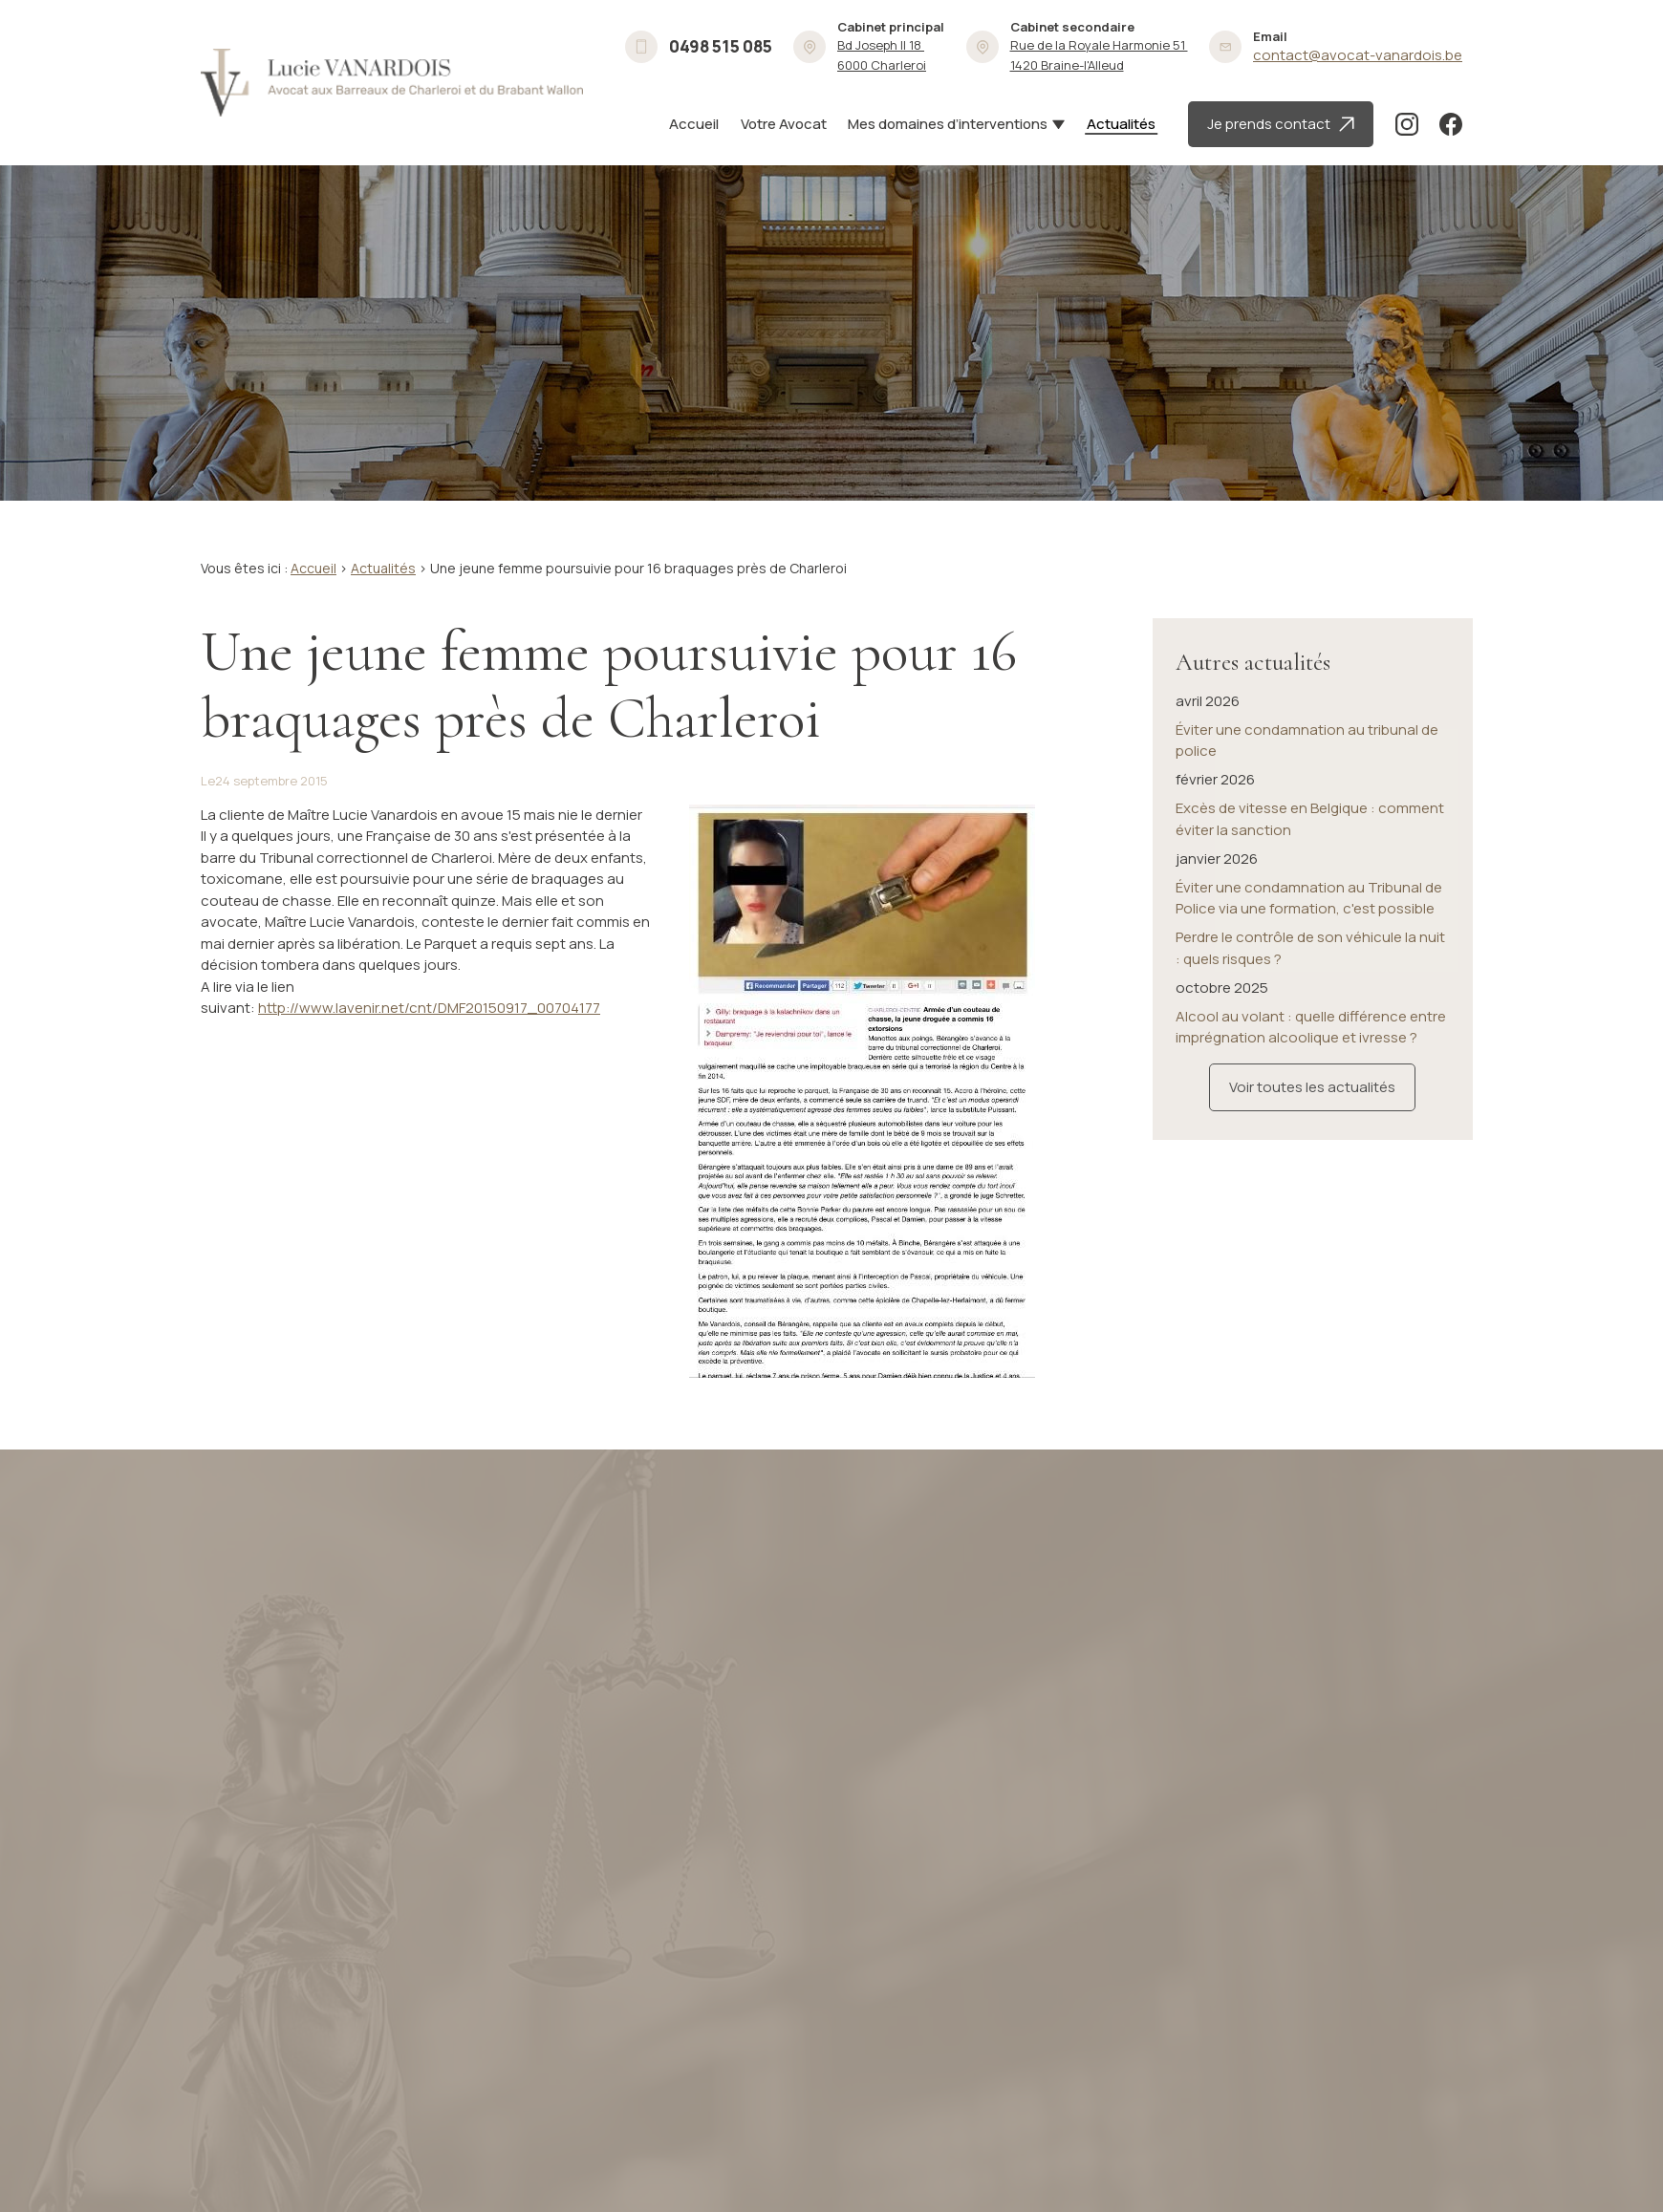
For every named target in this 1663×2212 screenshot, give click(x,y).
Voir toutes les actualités (1312, 1077)
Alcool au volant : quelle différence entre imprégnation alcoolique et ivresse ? (1311, 1018)
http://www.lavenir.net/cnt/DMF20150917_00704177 (429, 1008)
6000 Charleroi (881, 55)
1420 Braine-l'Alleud (1099, 55)
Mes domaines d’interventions (947, 124)
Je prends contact (1280, 124)
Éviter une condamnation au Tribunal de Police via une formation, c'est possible (1309, 889)
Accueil (694, 124)
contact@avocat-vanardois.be (1357, 55)
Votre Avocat (784, 124)
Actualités (1121, 124)
